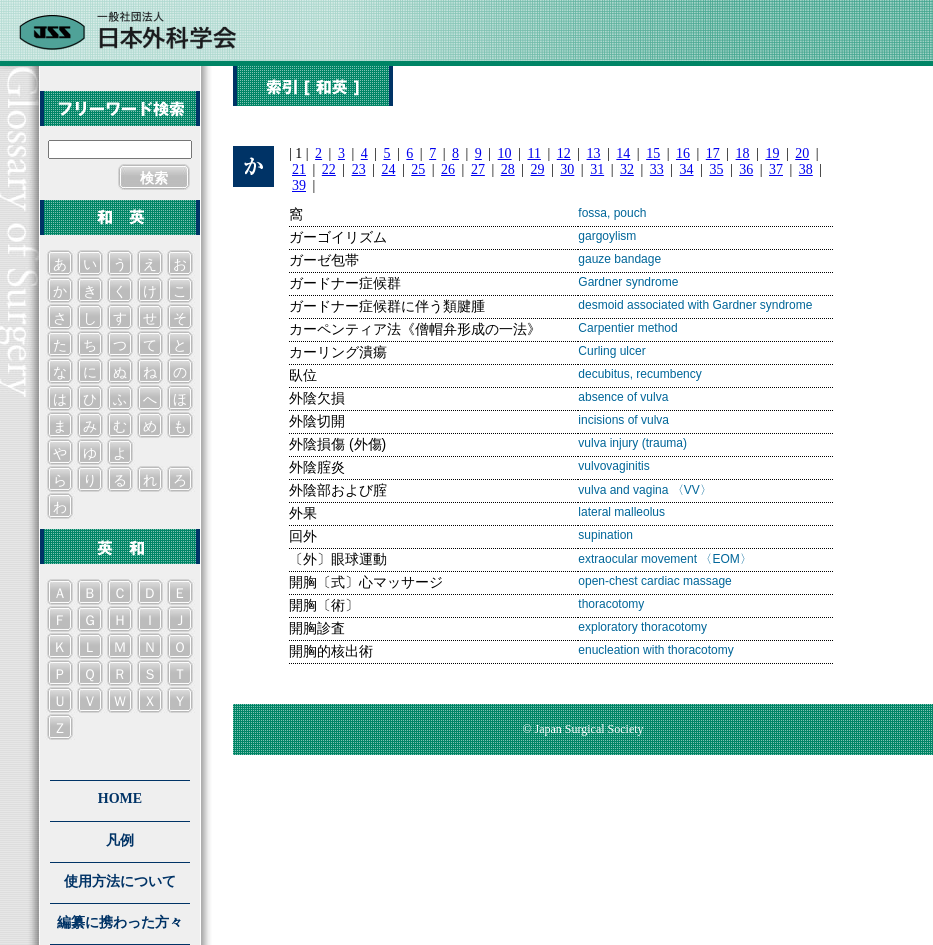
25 (418, 169)
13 (594, 153)
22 (329, 169)
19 (772, 153)
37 (776, 169)
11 (533, 153)
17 (713, 153)
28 (508, 169)
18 (743, 153)
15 (653, 153)
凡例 (120, 840)
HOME (120, 798)
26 (448, 169)
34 (687, 169)
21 (299, 169)
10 (505, 153)
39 (299, 185)
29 (538, 169)
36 (746, 169)
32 (627, 169)
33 (657, 169)
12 (564, 153)
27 (478, 169)
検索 (154, 178)
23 (359, 169)
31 (597, 169)
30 (567, 169)
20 (802, 153)
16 (683, 153)
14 (623, 153)
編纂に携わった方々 (120, 922)
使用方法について (120, 881)
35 (716, 169)
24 (388, 169)
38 (806, 169)
